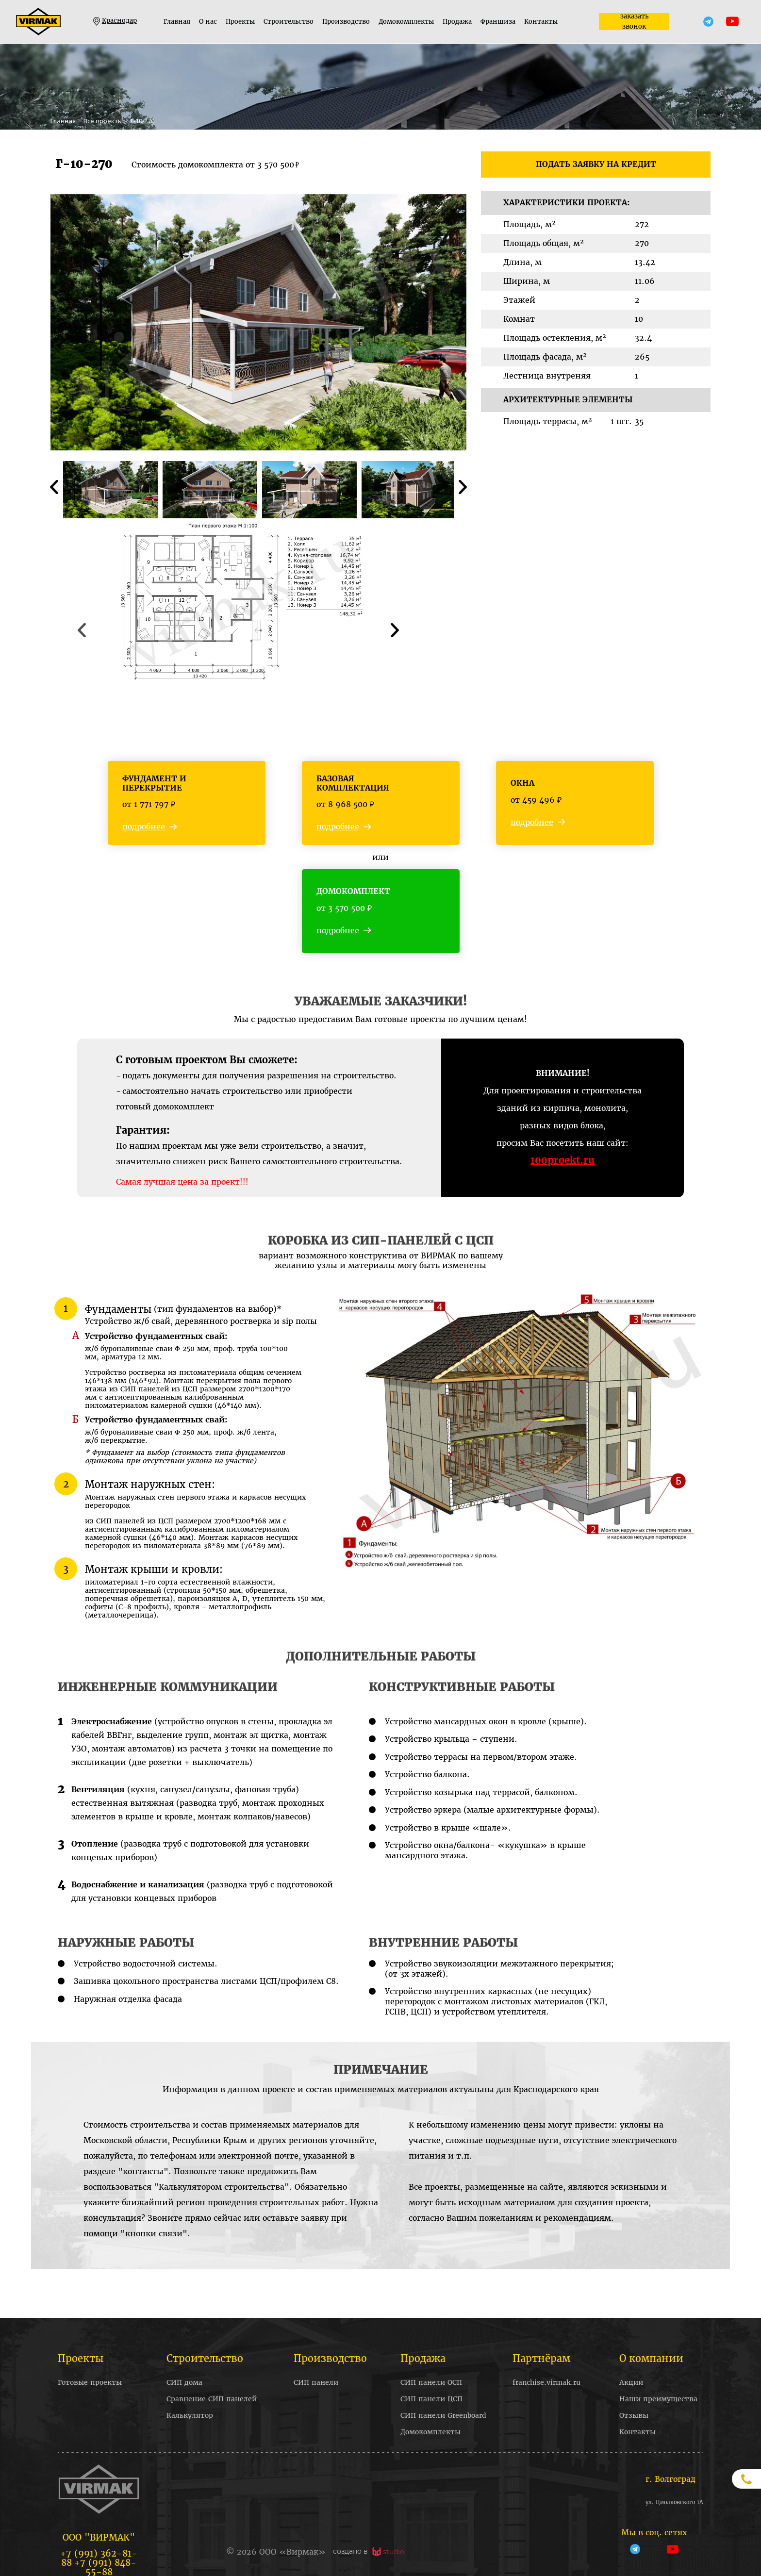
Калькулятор (189, 2415)
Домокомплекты (406, 22)
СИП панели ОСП (431, 2382)
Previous (54, 488)
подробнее (143, 826)
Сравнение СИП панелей (211, 2398)
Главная (177, 22)
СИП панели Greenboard (443, 2415)
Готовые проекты (90, 2382)
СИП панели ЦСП (431, 2398)
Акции (631, 2382)
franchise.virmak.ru (546, 2382)
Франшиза (497, 22)
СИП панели (316, 2382)
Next (463, 488)
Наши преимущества (658, 2398)
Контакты (541, 22)
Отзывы (633, 2415)
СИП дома (184, 2382)
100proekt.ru (562, 1160)
